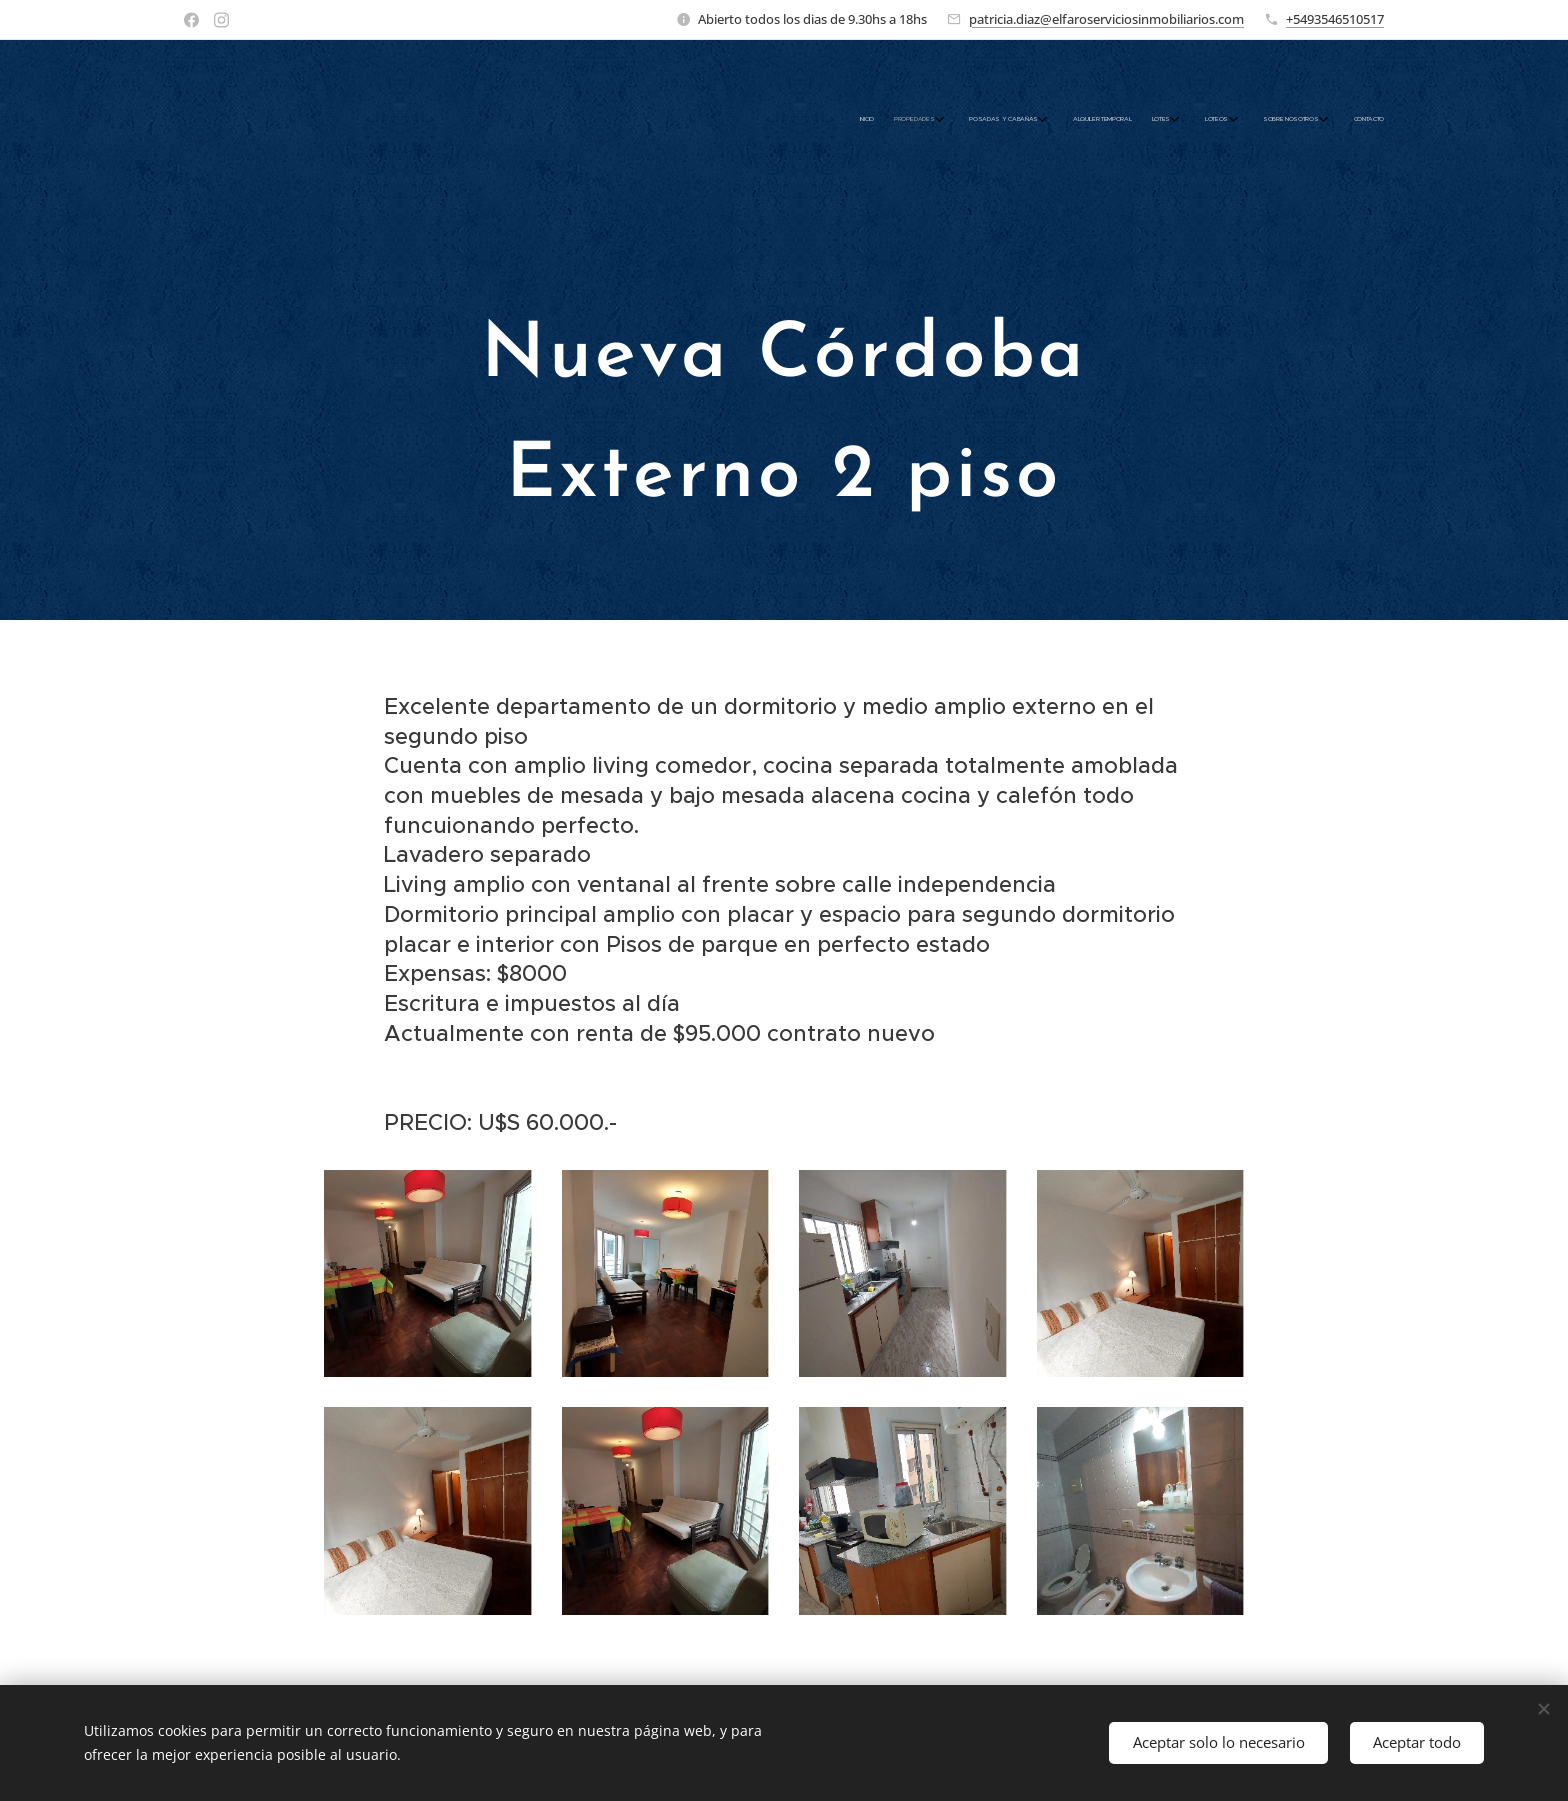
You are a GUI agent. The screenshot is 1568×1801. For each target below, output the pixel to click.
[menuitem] (1171, 120)
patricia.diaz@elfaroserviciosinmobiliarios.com (1106, 19)
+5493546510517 (1335, 19)
